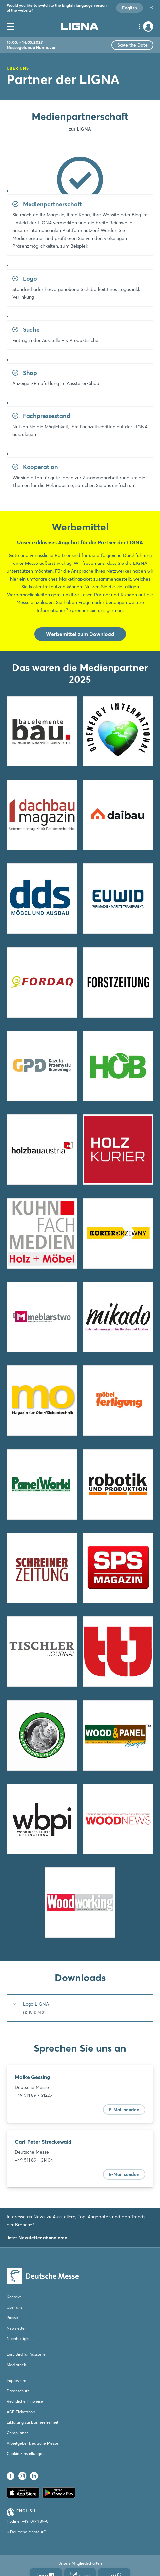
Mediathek (16, 2364)
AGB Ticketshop (21, 2411)
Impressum (16, 2380)
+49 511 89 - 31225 (33, 2095)
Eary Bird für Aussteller (27, 2354)
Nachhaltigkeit (20, 2338)
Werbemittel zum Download (80, 634)
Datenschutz (18, 2390)
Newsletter (16, 2328)
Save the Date (132, 45)
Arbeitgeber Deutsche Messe (32, 2443)
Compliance (18, 2432)
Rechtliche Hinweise (25, 2401)
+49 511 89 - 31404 (34, 2160)
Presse (12, 2317)
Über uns (14, 2307)
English (129, 8)
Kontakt (14, 2296)
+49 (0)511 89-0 (35, 2521)
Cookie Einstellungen (26, 2453)
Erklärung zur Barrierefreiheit (32, 2422)
